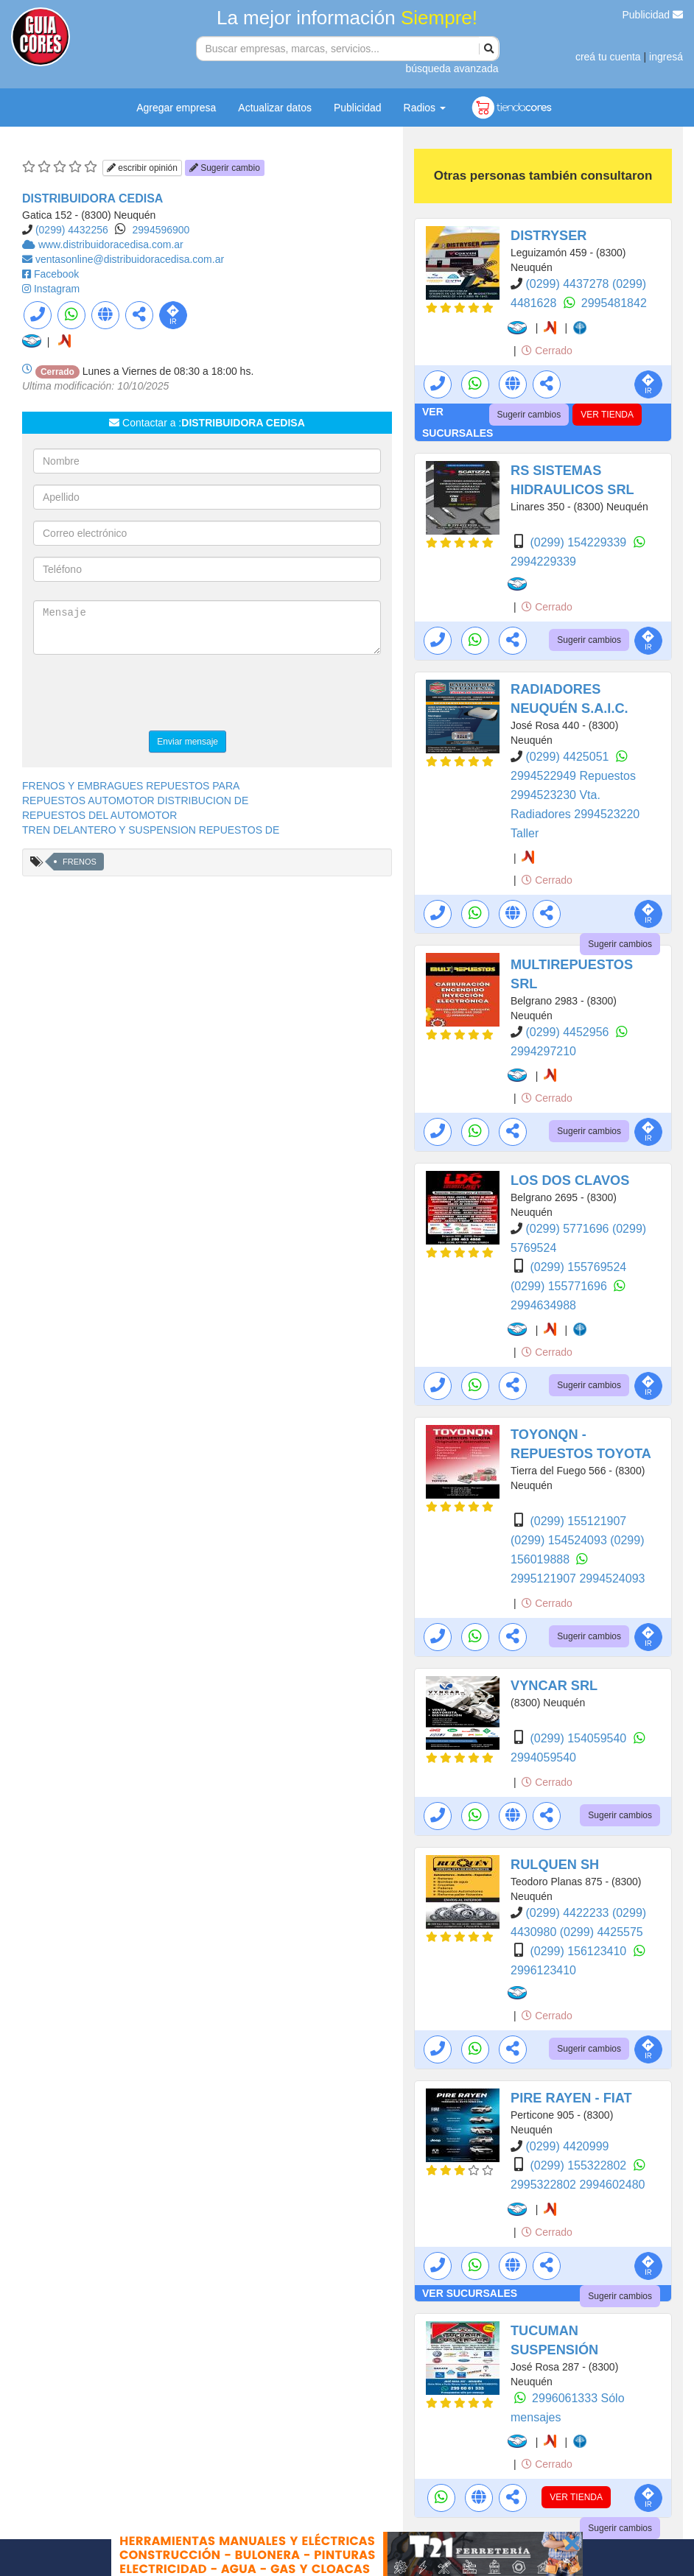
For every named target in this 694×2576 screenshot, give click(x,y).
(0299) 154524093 (560, 1540)
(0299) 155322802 (579, 2165)
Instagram (57, 289)
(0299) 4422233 (568, 1913)
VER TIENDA (607, 414)
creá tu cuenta (608, 57)
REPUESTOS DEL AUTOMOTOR (99, 815)
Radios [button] (425, 107)
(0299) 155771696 (560, 1286)
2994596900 (161, 230)
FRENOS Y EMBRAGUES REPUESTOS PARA (130, 786)
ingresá (666, 57)
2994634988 (543, 1305)
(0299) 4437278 (568, 284)
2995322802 (545, 2184)
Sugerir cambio (224, 168)
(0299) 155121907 (578, 1521)
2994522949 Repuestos (573, 776)
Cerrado (547, 350)
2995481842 (614, 303)
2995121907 (545, 1578)
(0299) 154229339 (579, 542)
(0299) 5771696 (568, 1228)
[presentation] (145, 694)
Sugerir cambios (529, 414)
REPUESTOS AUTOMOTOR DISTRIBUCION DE (135, 800)
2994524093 (612, 1578)
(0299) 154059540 (579, 1738)
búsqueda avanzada (451, 68)
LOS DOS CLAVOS (570, 1180)
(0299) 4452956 (568, 1032)
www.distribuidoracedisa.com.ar (110, 244)
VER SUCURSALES (469, 2293)
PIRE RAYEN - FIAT (571, 2098)
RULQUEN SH (555, 1864)
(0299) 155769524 (578, 1267)
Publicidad (653, 15)
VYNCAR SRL (554, 1685)
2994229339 (543, 561)
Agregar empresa (176, 107)
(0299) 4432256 (71, 230)
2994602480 (612, 2184)
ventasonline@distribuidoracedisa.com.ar (129, 259)
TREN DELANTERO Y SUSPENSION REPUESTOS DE (150, 830)
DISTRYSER (548, 235)
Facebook (56, 274)
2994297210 (543, 1051)
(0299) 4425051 (568, 756)
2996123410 (543, 1970)
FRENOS (80, 861)
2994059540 (543, 1757)
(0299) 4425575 (601, 1932)
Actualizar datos (275, 107)
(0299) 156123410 (579, 1951)
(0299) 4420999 (567, 2146)
